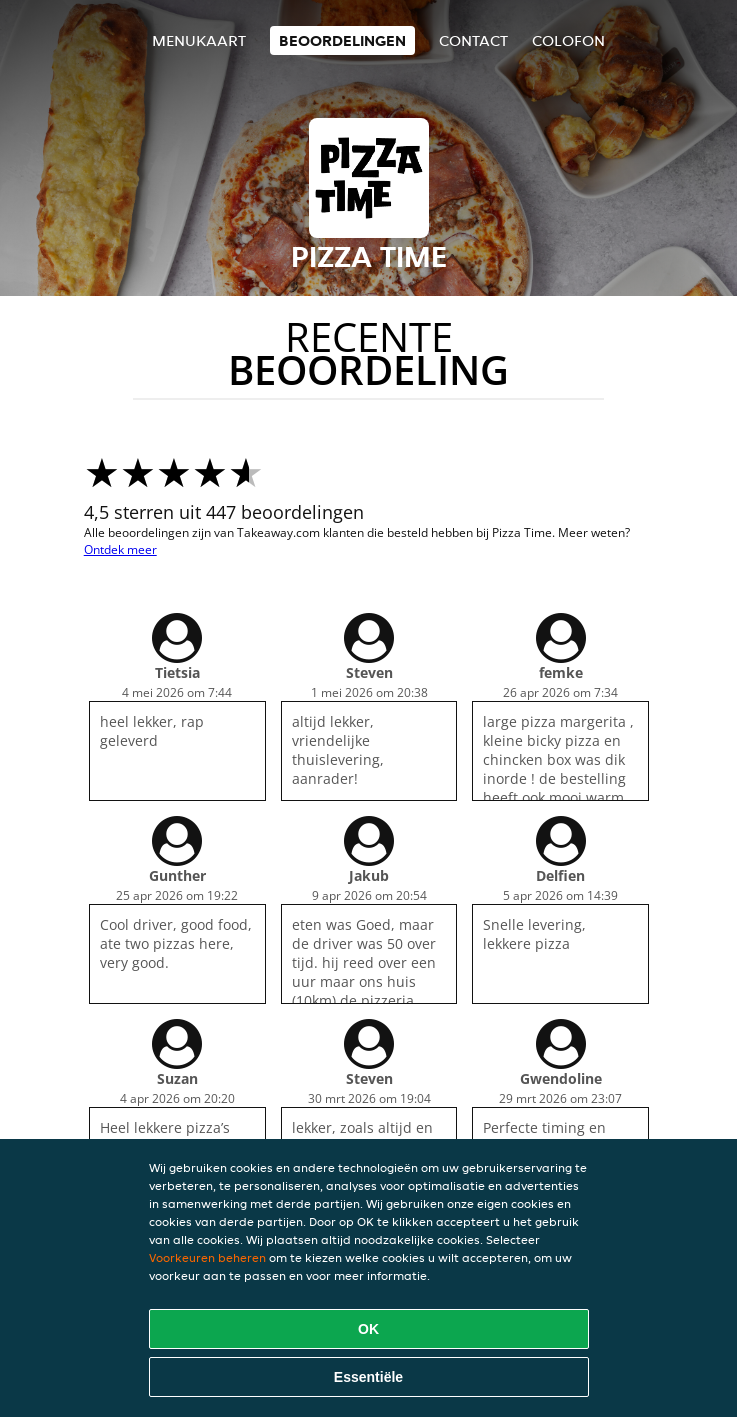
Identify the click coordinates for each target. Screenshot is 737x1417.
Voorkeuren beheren (207, 1257)
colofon (568, 40)
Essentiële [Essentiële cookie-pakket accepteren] (368, 1377)
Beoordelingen (342, 40)
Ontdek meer (120, 549)
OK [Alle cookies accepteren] (368, 1329)
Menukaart (199, 40)
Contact (473, 40)
